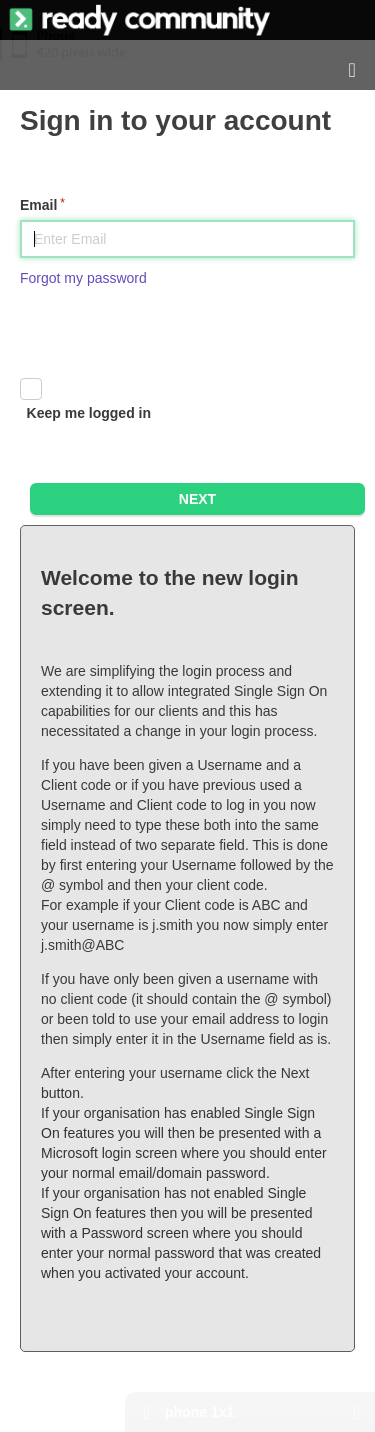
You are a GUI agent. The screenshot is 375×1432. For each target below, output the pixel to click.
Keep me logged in (89, 413)
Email (38, 205)
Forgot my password (83, 278)
